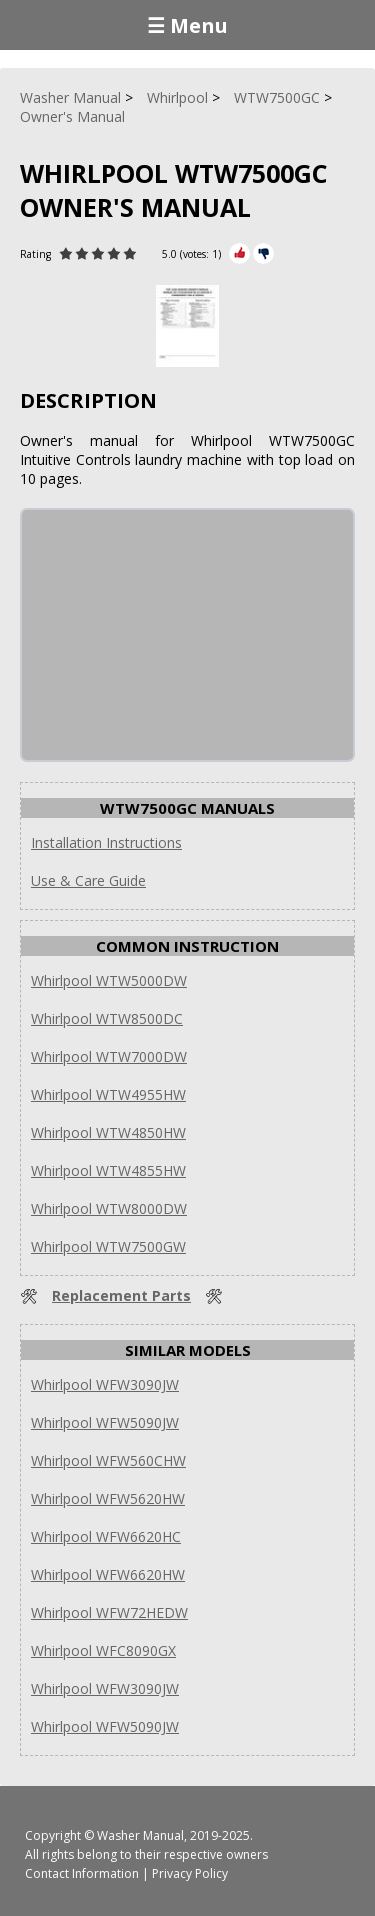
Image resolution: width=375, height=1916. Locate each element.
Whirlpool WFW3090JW (105, 1384)
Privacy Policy (190, 1873)
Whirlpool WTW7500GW (108, 1246)
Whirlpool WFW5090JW (105, 1422)
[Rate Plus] (239, 253)
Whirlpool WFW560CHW (108, 1460)
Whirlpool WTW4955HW (108, 1094)
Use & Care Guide (88, 880)
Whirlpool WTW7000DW (109, 1056)
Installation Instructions (106, 842)
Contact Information (82, 1873)
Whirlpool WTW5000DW (109, 980)
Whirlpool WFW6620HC (106, 1536)
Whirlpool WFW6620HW (108, 1574)
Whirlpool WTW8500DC (107, 1018)
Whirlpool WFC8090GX (103, 1650)
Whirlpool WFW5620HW (108, 1498)
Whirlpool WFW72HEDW (109, 1612)
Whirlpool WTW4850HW (108, 1132)
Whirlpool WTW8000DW (109, 1208)
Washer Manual (140, 1835)
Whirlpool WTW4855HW (108, 1170)
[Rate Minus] (263, 253)
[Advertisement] (172, 635)
